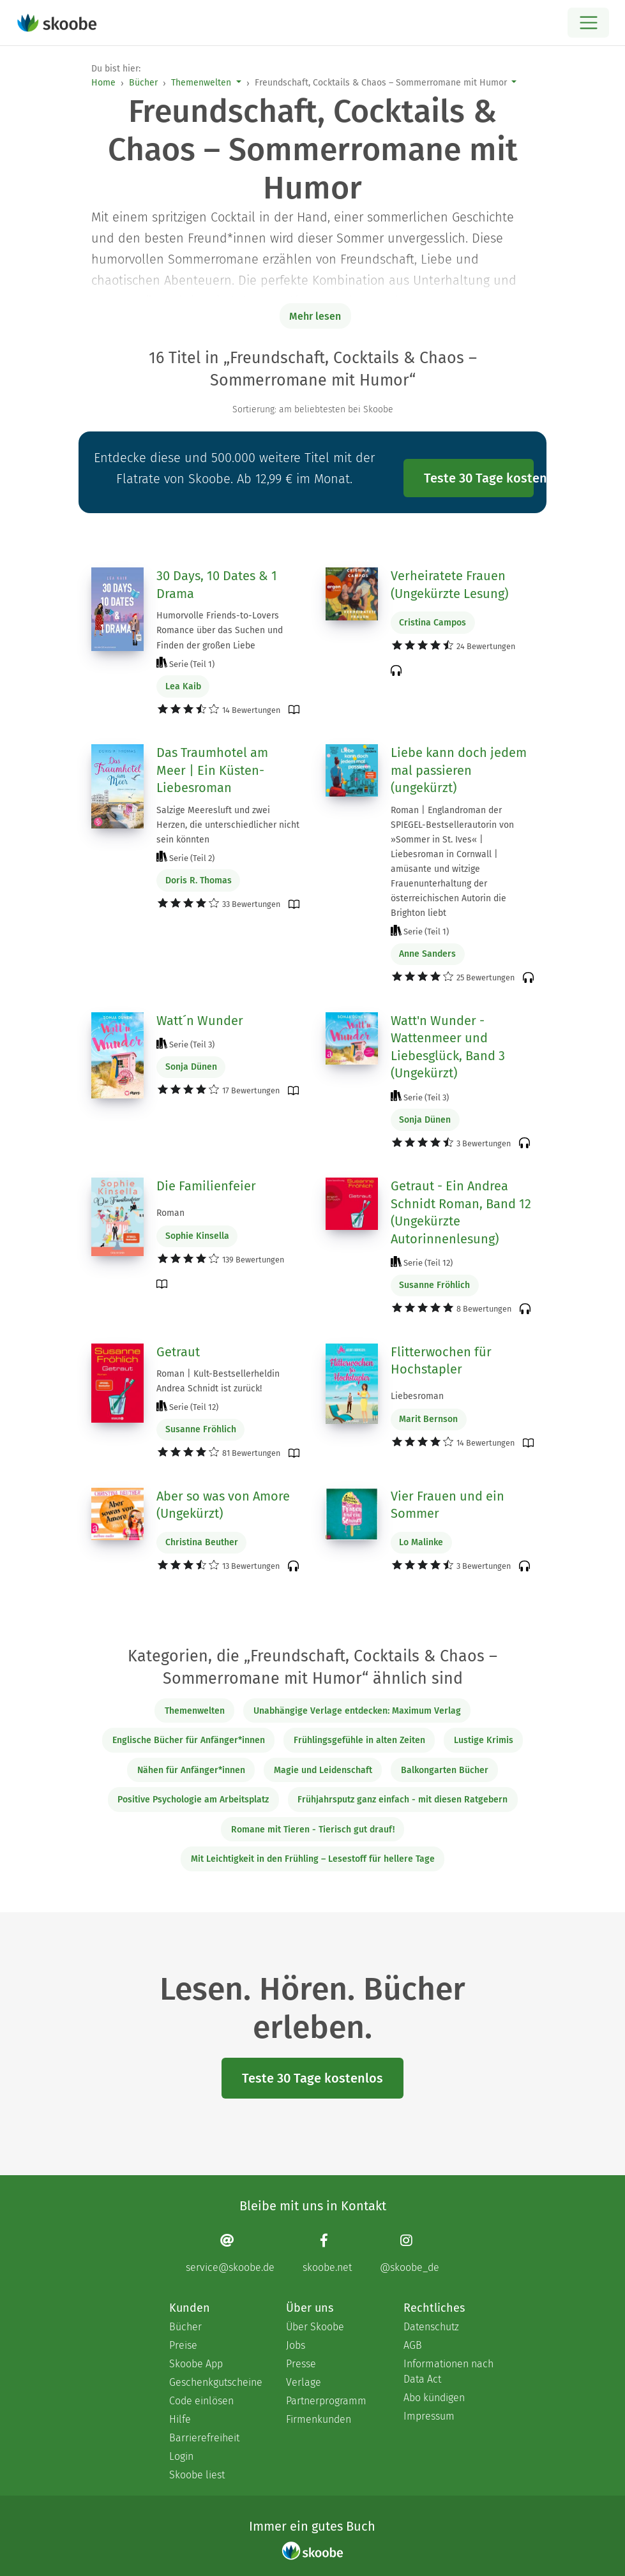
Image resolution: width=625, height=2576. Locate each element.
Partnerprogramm (326, 2401)
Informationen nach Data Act (448, 2371)
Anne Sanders (427, 953)
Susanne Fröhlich (434, 1285)
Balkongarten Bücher (444, 1770)
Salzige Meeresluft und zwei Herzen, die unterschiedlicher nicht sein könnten (227, 825)
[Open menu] (588, 23)
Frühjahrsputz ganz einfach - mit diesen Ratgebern (402, 1799)
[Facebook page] (327, 2253)
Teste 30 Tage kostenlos (479, 478)
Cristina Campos (432, 622)
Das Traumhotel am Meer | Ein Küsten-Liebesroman (212, 770)
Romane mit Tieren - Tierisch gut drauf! (313, 1829)
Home (103, 82)
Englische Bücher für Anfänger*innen (188, 1740)
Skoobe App (196, 2364)
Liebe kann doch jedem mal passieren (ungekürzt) (459, 770)
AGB (412, 2345)
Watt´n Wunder (199, 1020)
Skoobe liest (197, 2475)
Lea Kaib (183, 686)
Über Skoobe (315, 2327)
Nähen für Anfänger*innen (191, 1770)
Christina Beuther (201, 1542)
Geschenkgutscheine (214, 2382)
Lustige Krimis (483, 1740)
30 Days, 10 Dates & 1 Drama (216, 584)
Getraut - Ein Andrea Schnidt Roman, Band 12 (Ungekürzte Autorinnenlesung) (461, 1212)
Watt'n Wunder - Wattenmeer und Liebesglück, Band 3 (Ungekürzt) (448, 1047)
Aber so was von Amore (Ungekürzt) (223, 1505)
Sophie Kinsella (197, 1236)
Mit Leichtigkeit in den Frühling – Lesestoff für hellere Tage (313, 1858)
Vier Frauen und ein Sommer (447, 1505)
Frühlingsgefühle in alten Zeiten (359, 1740)
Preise (183, 2345)
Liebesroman (417, 1396)
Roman (170, 1213)
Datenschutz (431, 2327)
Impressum (429, 2416)
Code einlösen (201, 2401)
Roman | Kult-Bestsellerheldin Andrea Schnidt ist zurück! (218, 1381)
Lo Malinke (421, 1542)
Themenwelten (201, 82)
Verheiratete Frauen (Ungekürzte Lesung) (449, 584)
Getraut (178, 1351)
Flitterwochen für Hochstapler (441, 1360)
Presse (301, 2364)
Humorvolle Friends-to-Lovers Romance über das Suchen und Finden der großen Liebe (219, 630)
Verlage (303, 2382)
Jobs (295, 2345)
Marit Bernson (428, 1419)
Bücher (143, 82)
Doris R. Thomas (198, 880)
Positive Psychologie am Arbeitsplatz (193, 1799)
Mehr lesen (315, 316)
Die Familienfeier (206, 1186)
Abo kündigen (434, 2398)
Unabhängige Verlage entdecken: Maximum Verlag (357, 1710)
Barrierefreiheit (204, 2438)
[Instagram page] (409, 2253)
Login (181, 2456)
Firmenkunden (318, 2419)
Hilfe (180, 2419)
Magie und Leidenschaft (323, 1770)
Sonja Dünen (191, 1066)
